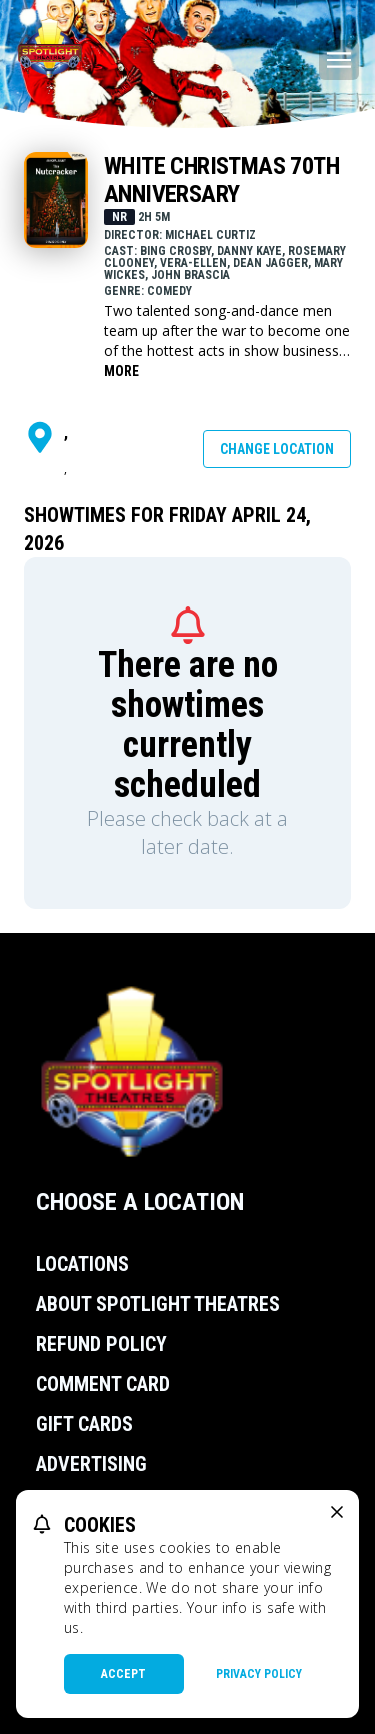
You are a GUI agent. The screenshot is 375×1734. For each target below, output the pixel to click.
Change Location (277, 449)
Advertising (91, 1464)
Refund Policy (101, 1344)
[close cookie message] (337, 1512)
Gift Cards (84, 1424)
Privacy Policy (259, 1674)
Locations (82, 1264)
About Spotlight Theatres (158, 1304)
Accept (123, 1674)
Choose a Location (140, 1202)
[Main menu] (339, 60)
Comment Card (103, 1384)
